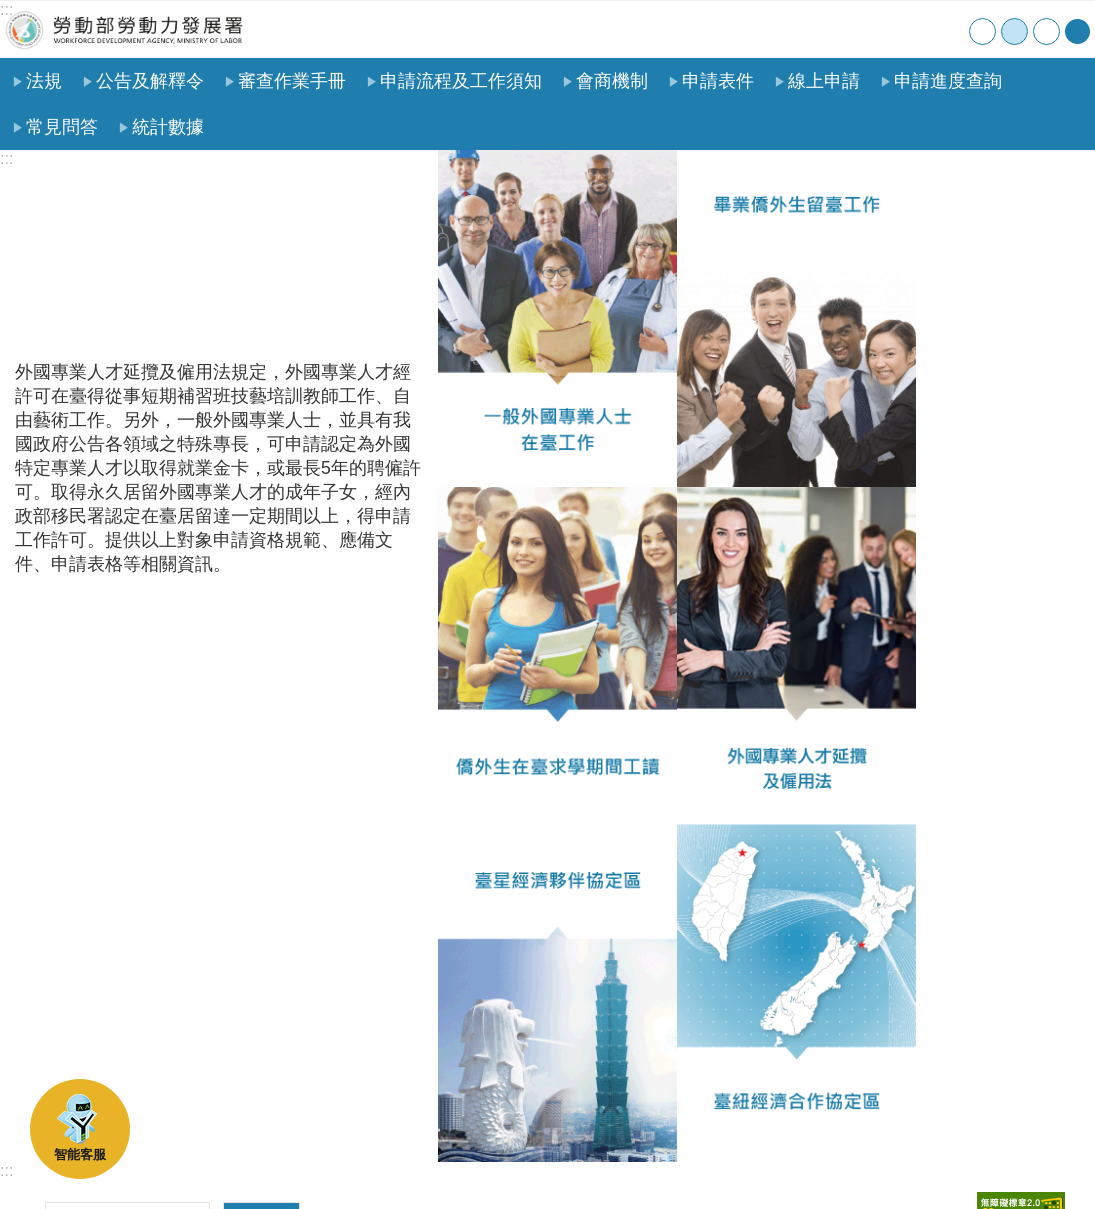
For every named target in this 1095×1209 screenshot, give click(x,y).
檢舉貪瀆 (416, 1162)
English (948, 29)
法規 (44, 81)
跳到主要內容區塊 (10, 10)
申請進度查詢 (948, 81)
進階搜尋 (262, 937)
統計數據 (168, 127)
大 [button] (1046, 31)
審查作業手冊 (292, 81)
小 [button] (982, 31)
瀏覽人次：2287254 (93, 988)
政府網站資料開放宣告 (287, 1162)
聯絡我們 (907, 29)
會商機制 (612, 81)
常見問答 (62, 127)
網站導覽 (866, 29)
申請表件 (718, 81)
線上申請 (824, 81)
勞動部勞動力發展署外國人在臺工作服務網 (125, 29)
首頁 (825, 29)
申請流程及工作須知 (461, 81)
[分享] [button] (1077, 31)
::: (6, 9)
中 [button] (1014, 31)
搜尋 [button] (261, 895)
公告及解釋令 (150, 81)
